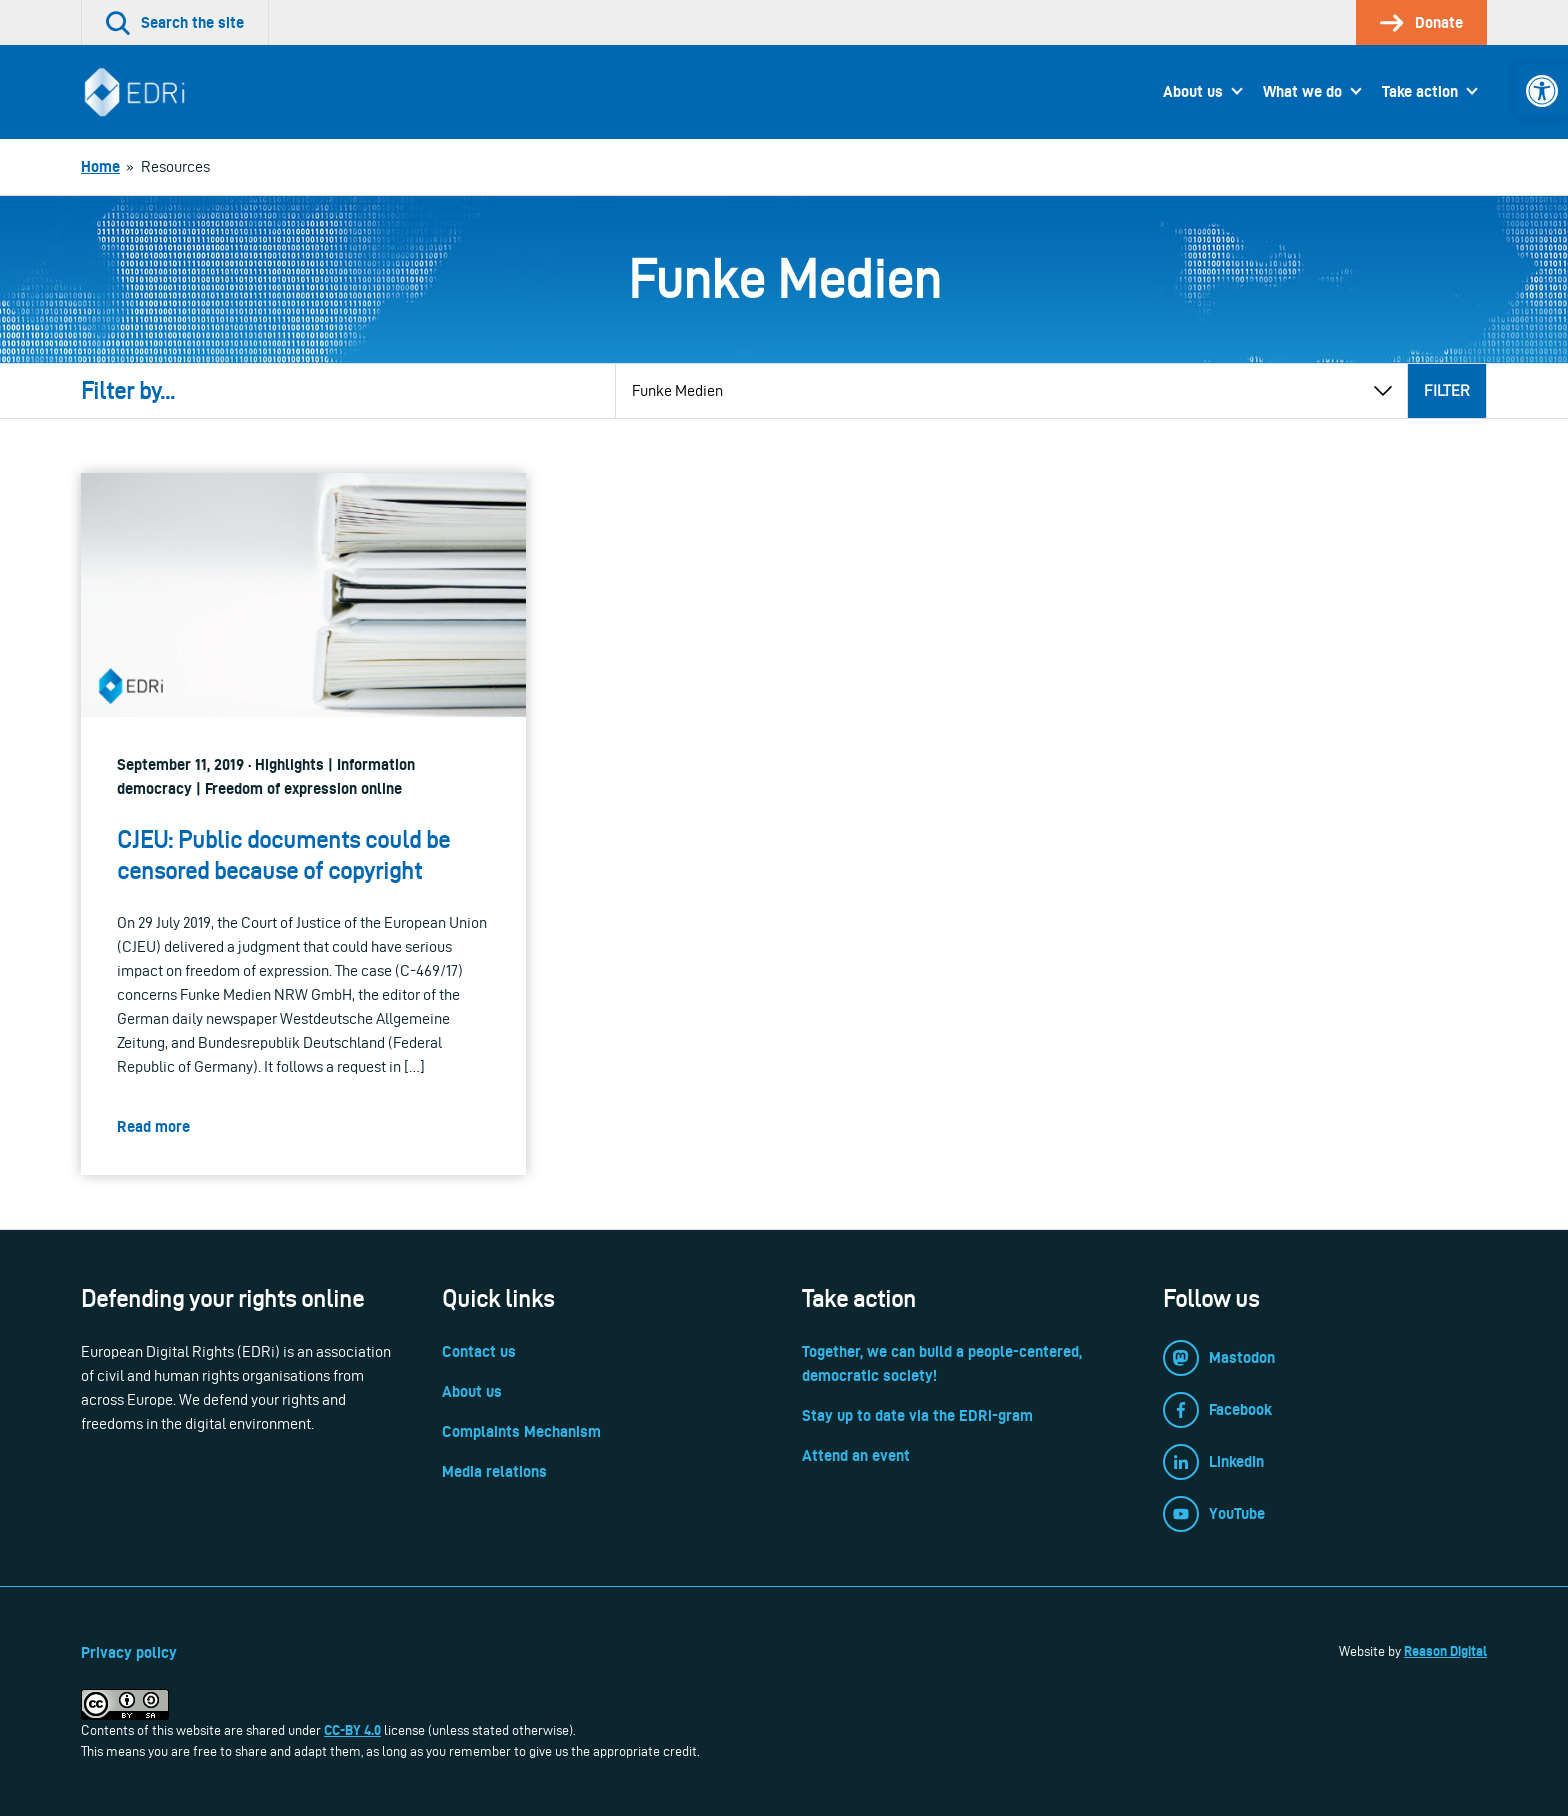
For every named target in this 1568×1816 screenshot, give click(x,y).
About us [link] (1193, 91)
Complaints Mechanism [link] (521, 1431)
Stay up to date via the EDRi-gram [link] (917, 1415)
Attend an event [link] (856, 1455)
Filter (1447, 390)
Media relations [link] (494, 1471)
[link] (1542, 91)
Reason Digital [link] (1445, 1651)
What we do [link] (1302, 91)
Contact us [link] (479, 1351)
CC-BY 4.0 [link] (352, 1730)
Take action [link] (1420, 91)
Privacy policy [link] (129, 1652)
